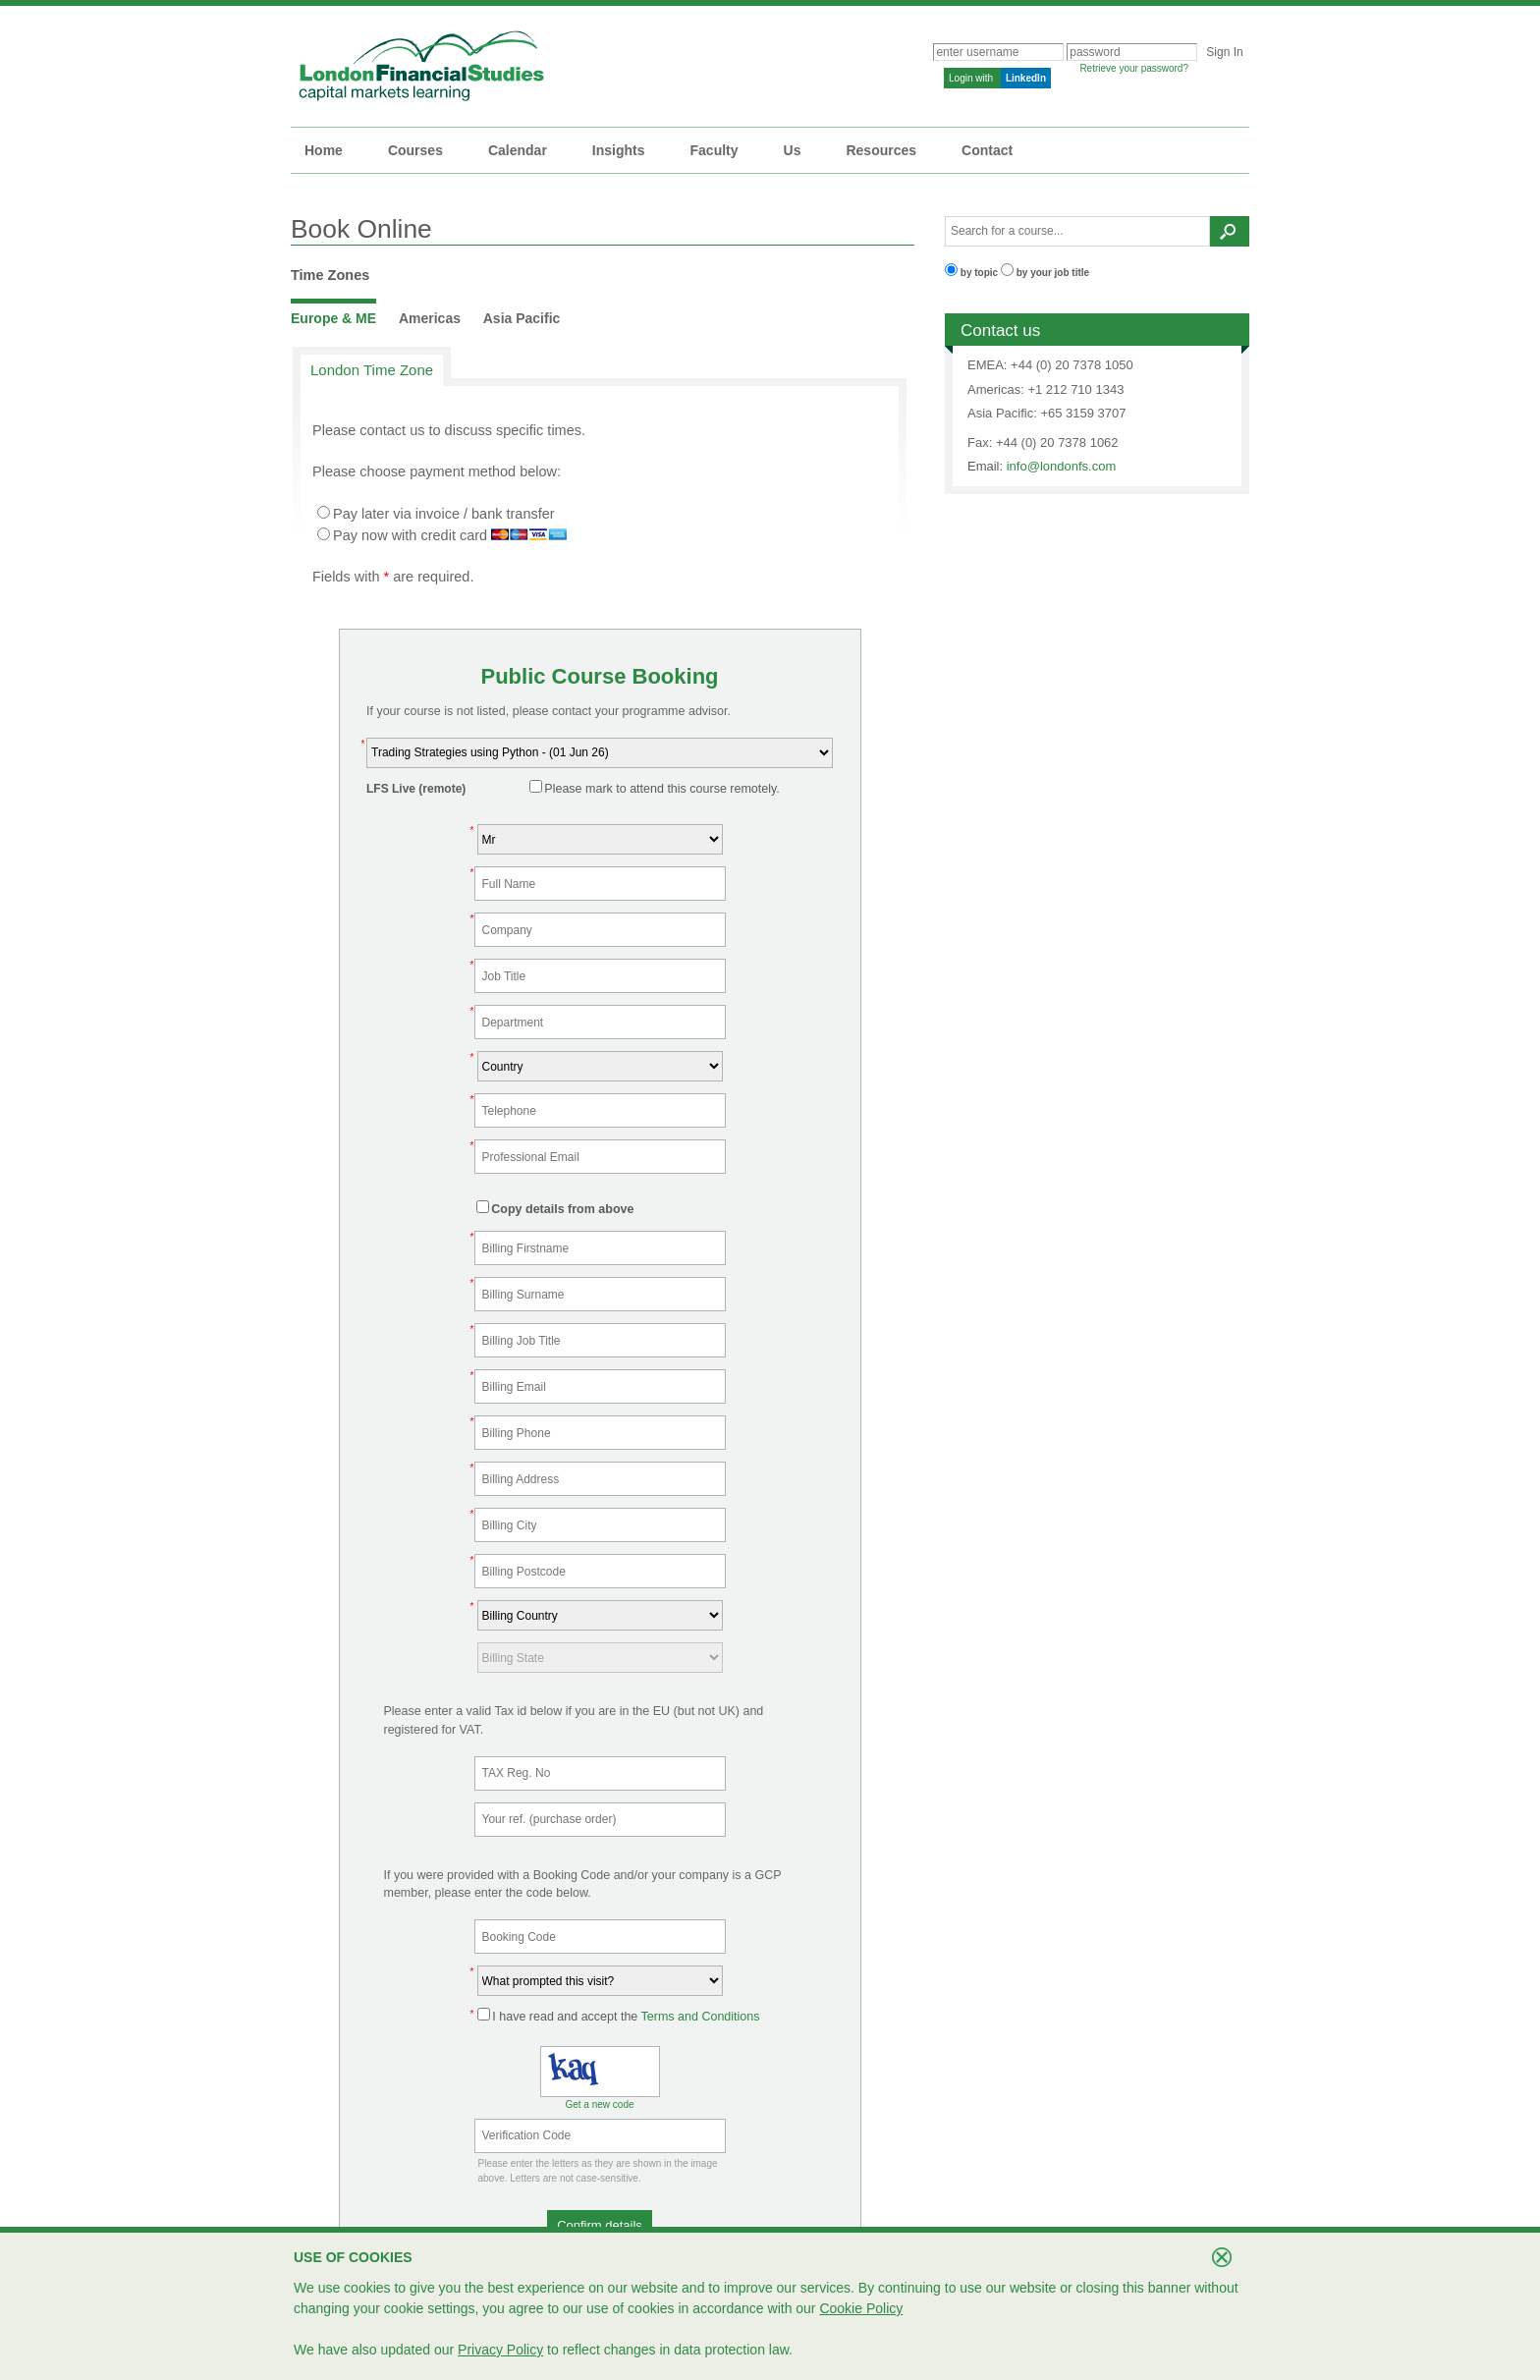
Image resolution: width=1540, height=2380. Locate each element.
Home (323, 150)
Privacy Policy (500, 2349)
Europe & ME (333, 318)
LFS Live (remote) (416, 789)
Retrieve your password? (1133, 68)
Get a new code (599, 2104)
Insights (618, 150)
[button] (599, 2225)
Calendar (517, 150)
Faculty (714, 150)
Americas (430, 318)
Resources (881, 150)
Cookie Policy (861, 2308)
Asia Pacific (522, 318)
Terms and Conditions (700, 2016)
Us (792, 150)
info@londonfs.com (1061, 466)
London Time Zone (371, 369)
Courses (415, 150)
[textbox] (1077, 231)
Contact (987, 150)
